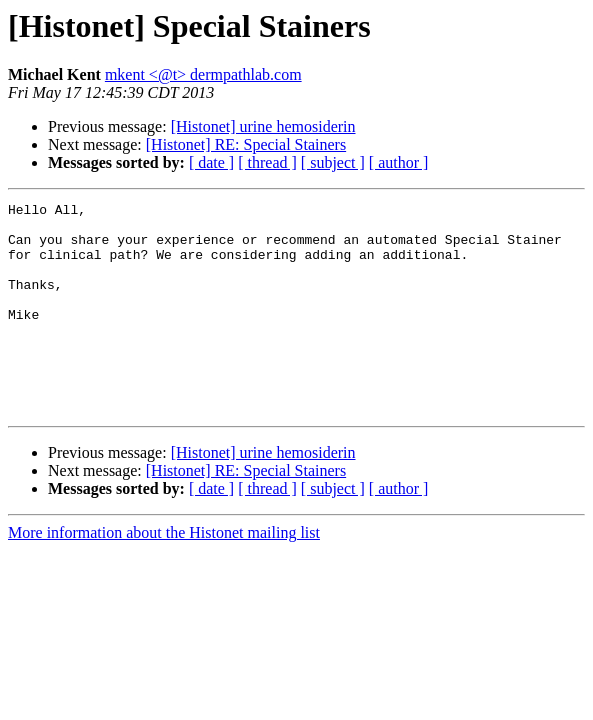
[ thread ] (267, 162)
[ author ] (399, 162)
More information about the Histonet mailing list (164, 574)
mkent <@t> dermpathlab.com (203, 74)
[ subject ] (333, 162)
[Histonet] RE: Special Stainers (246, 144)
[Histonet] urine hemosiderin (263, 126)
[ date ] (211, 162)
